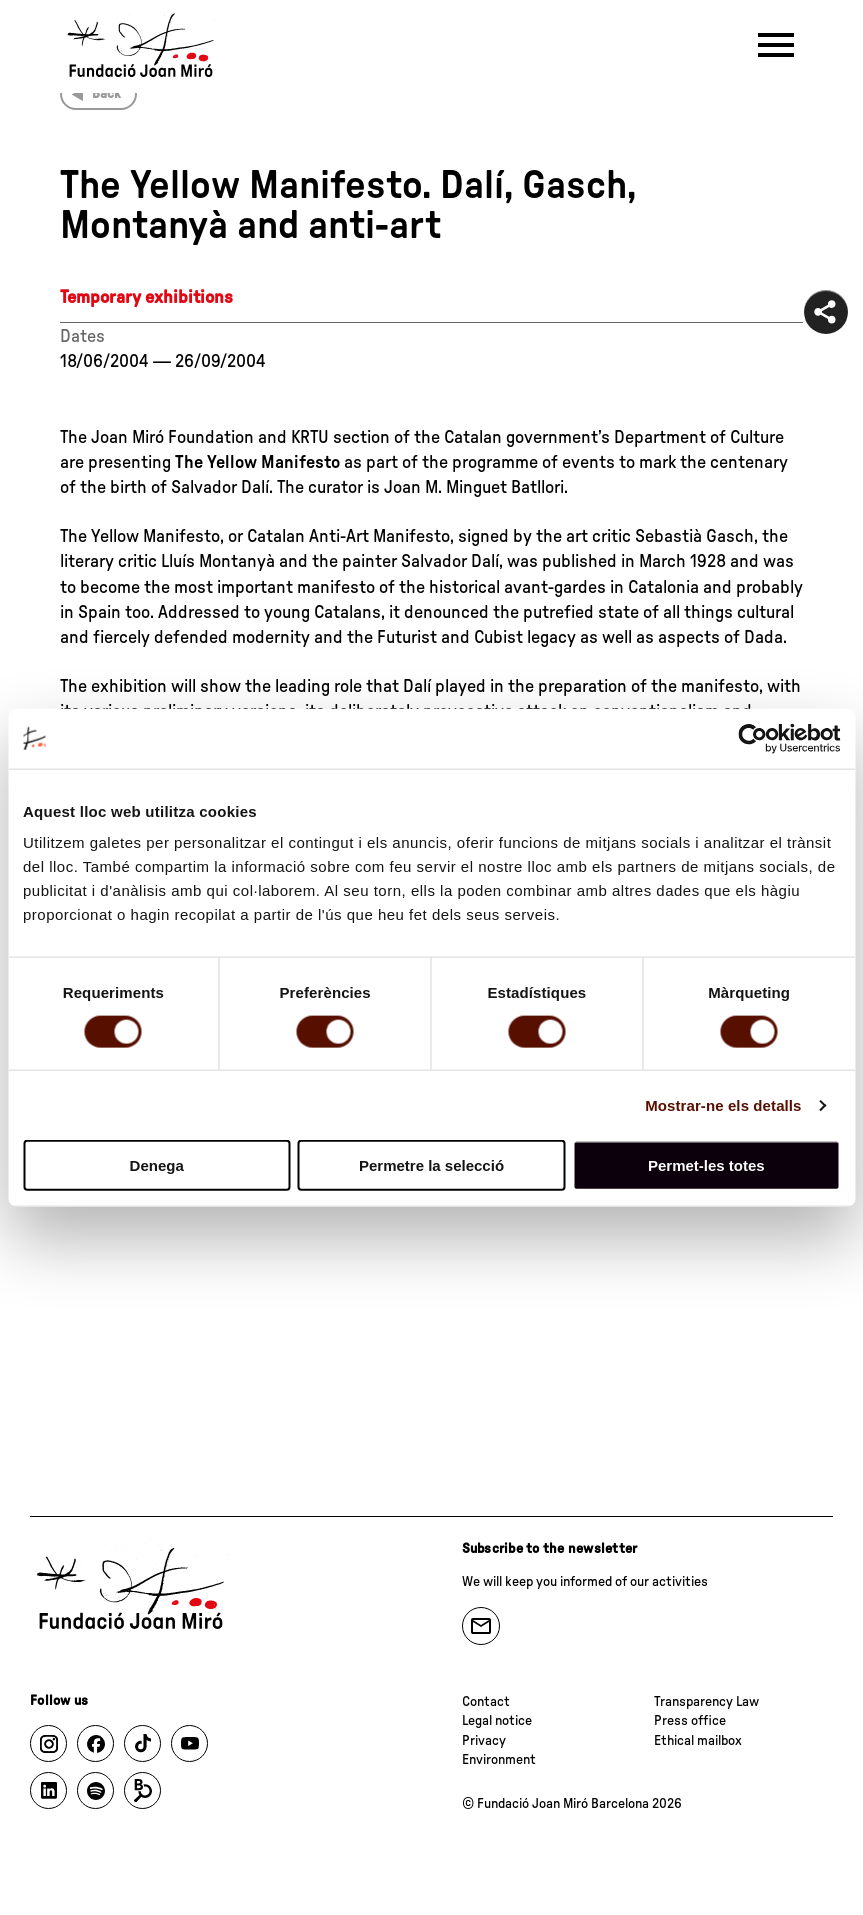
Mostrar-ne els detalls (723, 1104)
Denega (157, 1165)
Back (106, 94)
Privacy (484, 1741)
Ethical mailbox (698, 1741)
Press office (690, 1721)
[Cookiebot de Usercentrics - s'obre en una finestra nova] (752, 738)
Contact (486, 1702)
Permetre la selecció (431, 1165)
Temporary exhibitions (146, 298)
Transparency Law (706, 1702)
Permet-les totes (706, 1165)
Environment (499, 1760)
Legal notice (497, 1721)
